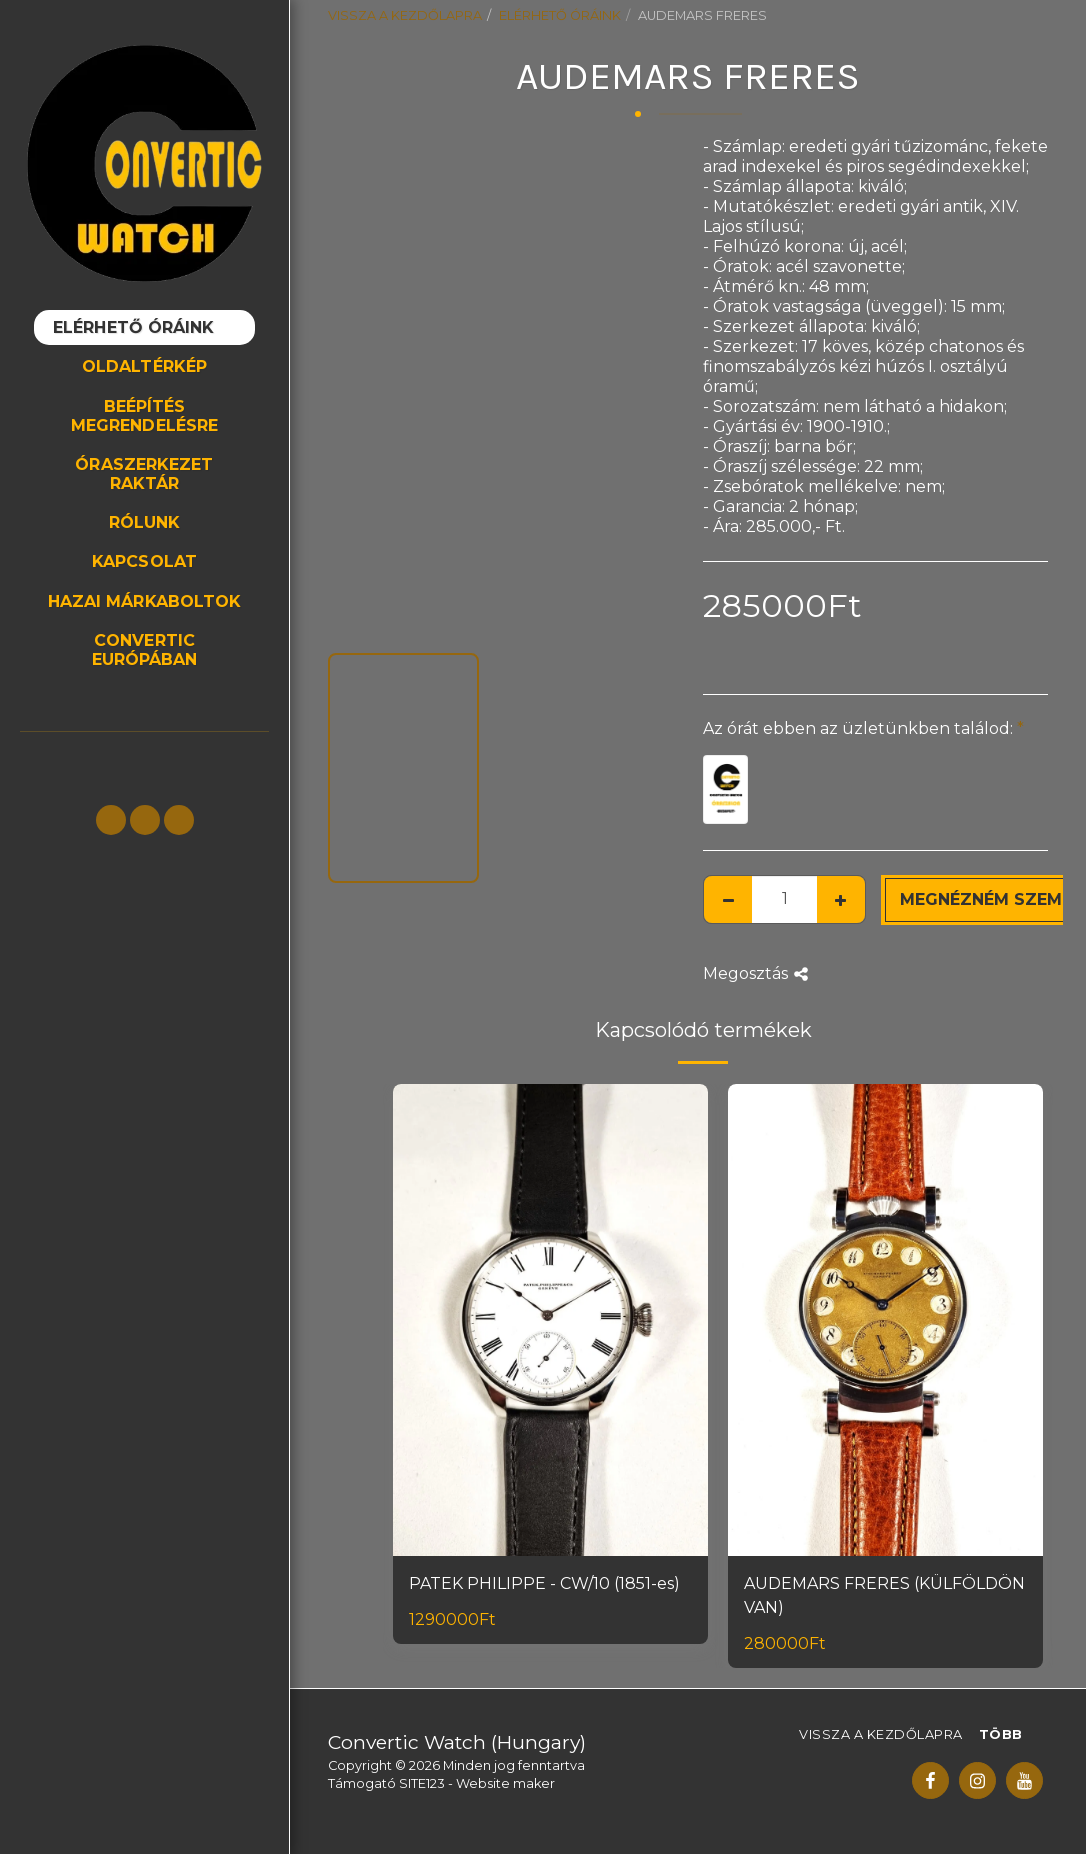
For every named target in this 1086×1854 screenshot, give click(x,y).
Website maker (505, 1783)
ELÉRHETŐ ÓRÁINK (560, 15)
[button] (111, 820)
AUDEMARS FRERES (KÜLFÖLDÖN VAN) (884, 1595)
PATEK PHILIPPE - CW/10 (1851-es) (544, 1583)
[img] (550, 1320)
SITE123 (422, 1783)
